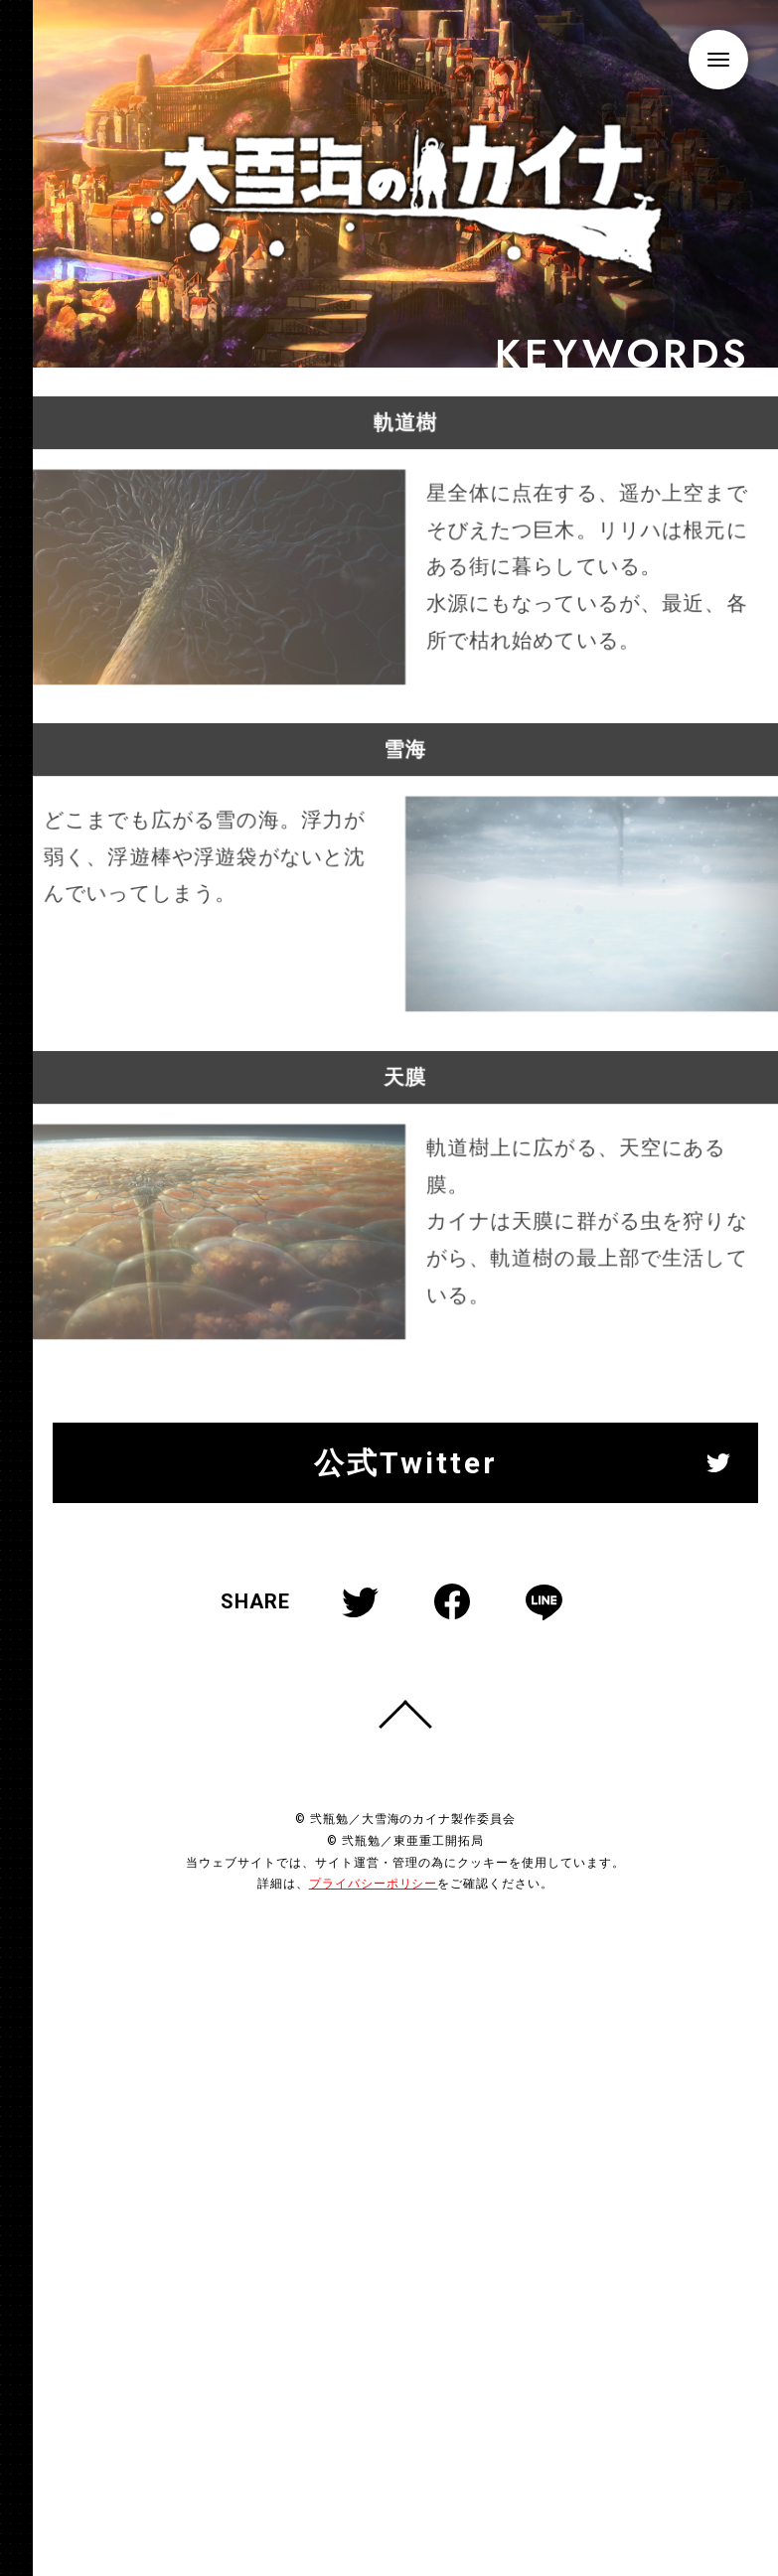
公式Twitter (406, 1494)
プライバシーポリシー (373, 1915)
